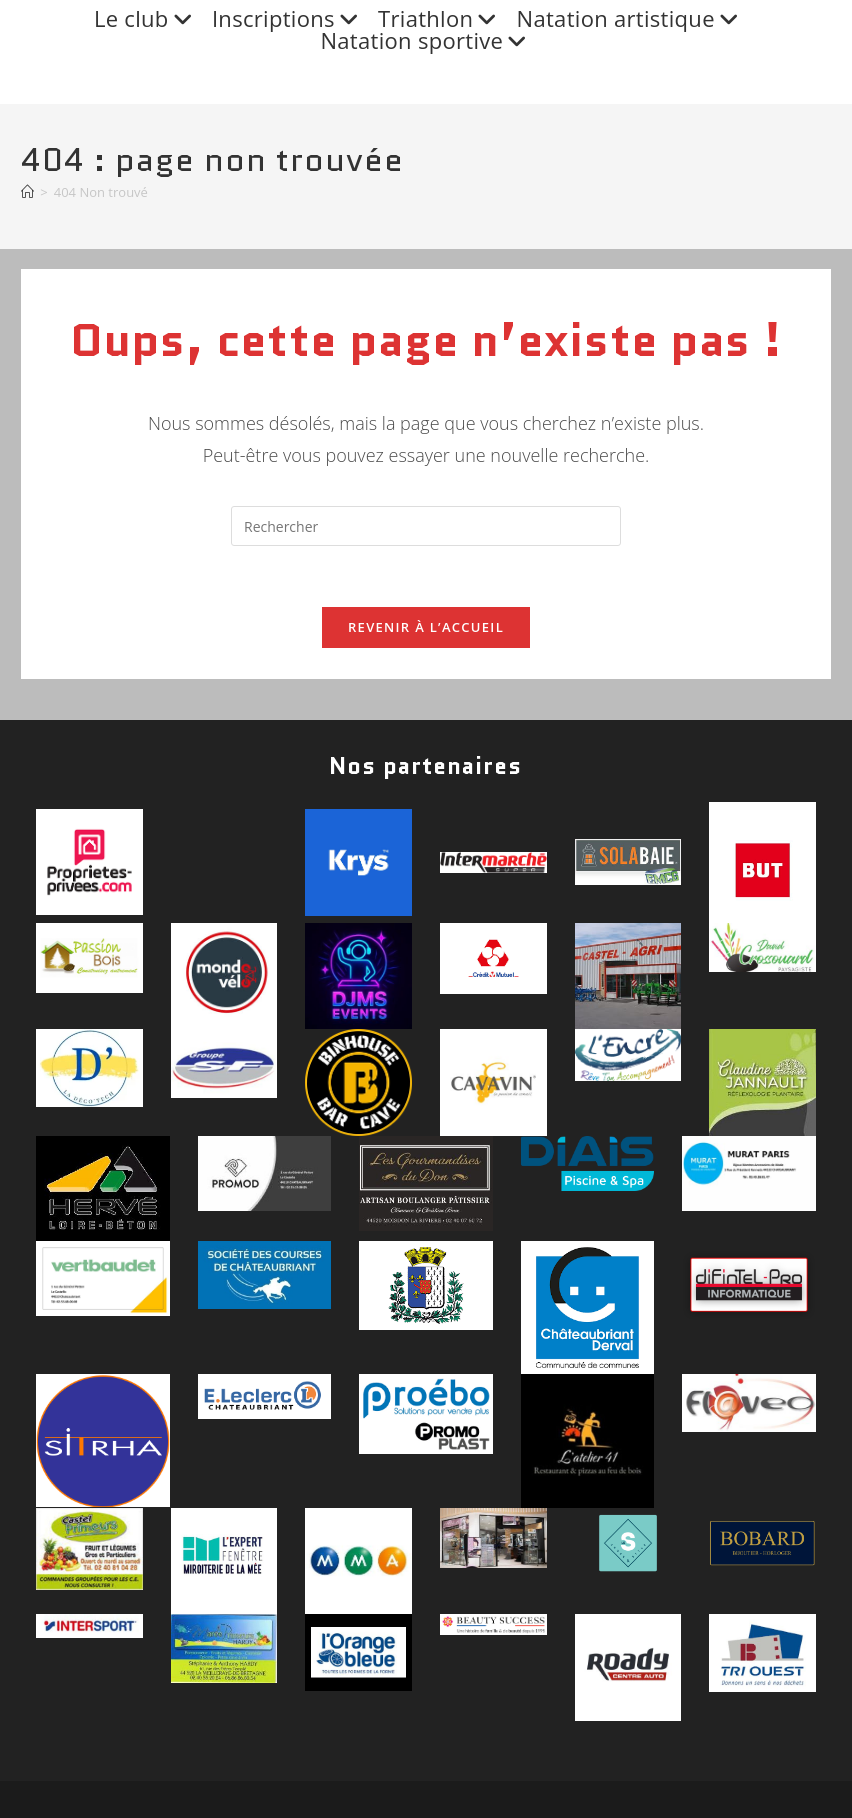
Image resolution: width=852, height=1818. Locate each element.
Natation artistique (630, 19)
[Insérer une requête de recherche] (426, 526)
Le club (145, 19)
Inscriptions (287, 19)
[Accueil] (27, 192)
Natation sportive (425, 41)
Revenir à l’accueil (426, 627)
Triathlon (440, 19)
